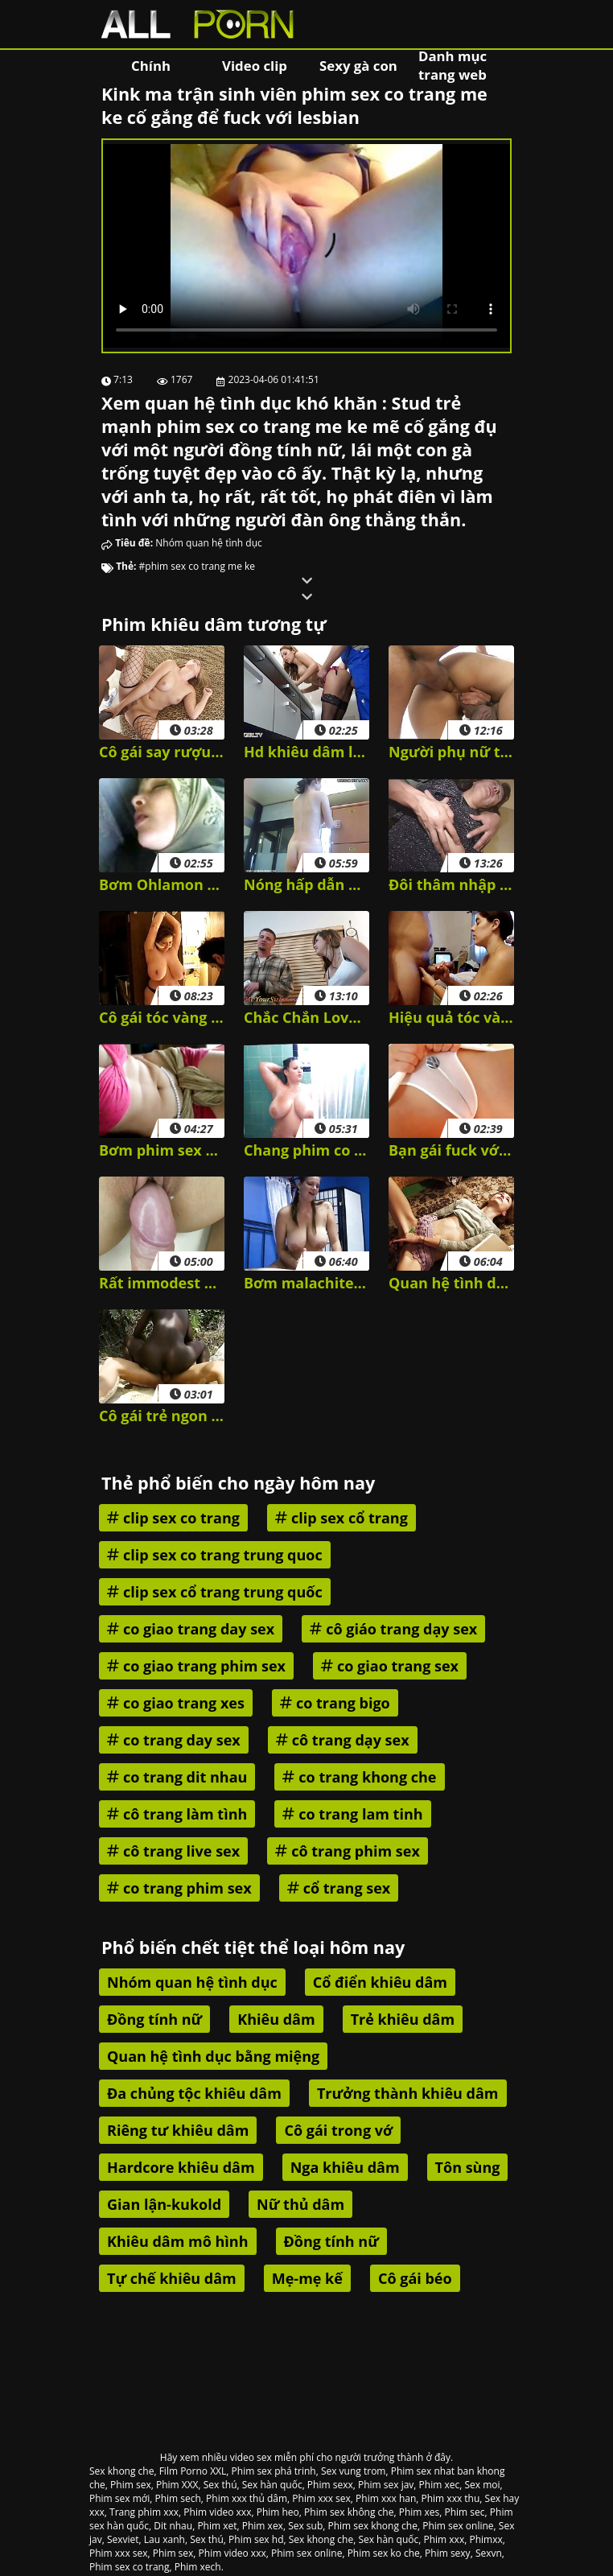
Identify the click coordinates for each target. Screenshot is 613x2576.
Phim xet (217, 2526)
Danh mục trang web (452, 65)
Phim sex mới (119, 2498)
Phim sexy (448, 2553)
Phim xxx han (386, 2498)
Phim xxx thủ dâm (246, 2498)
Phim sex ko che (384, 2553)
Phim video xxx (217, 2512)
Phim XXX (177, 2485)
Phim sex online (457, 2526)
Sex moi (482, 2485)
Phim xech (198, 2567)
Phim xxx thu (451, 2498)
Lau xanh (164, 2539)
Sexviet (123, 2539)
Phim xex (262, 2526)
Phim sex (130, 2485)
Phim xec (439, 2485)
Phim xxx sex (321, 2498)
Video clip (254, 65)
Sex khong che (121, 2471)
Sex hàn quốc (272, 2485)
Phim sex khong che (373, 2526)
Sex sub (305, 2526)
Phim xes (419, 2512)
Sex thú (220, 2485)
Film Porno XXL (193, 2471)
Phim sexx (330, 2485)
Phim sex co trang (129, 2567)
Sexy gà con (358, 65)
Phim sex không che (348, 2512)
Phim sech (177, 2498)
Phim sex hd (255, 2539)
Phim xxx (444, 2539)
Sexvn (488, 2553)
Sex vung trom (353, 2471)
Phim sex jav (385, 2485)
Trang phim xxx (144, 2512)
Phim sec (465, 2512)
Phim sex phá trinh (274, 2471)
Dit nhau (173, 2526)
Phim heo (278, 2512)
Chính (151, 65)
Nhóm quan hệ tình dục (208, 543)
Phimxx (485, 2539)
